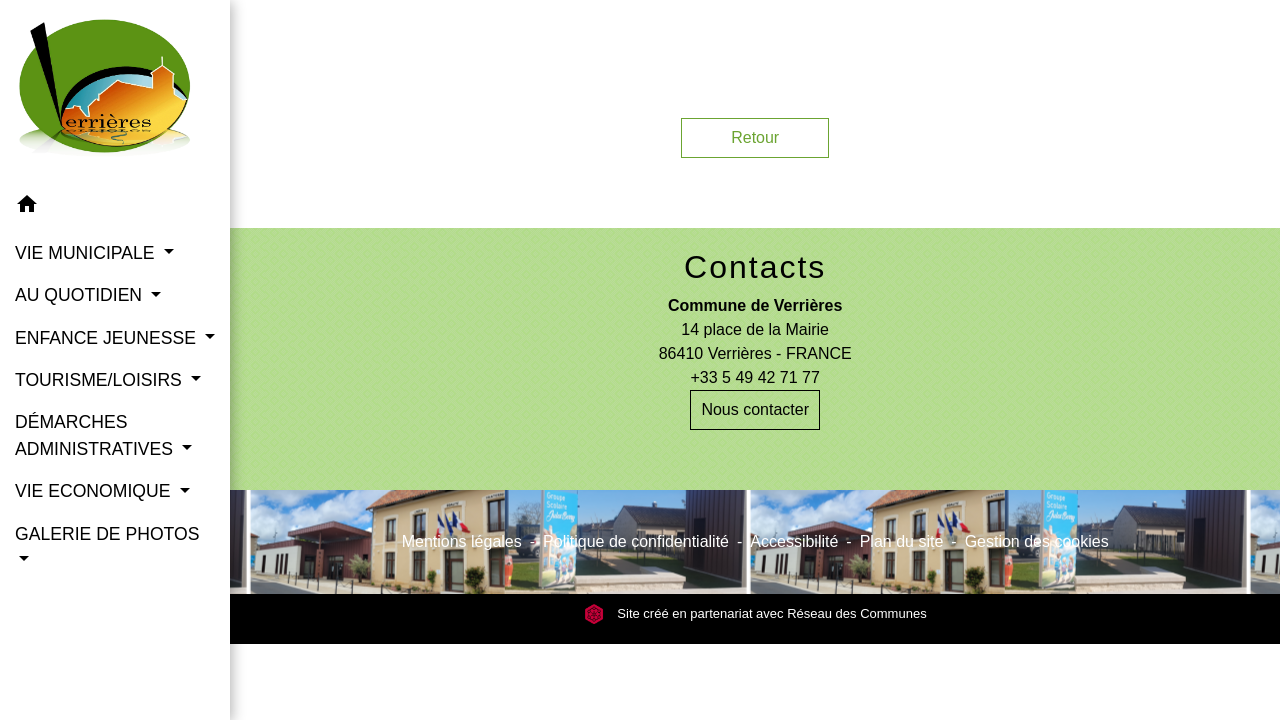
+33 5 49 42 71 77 (754, 377)
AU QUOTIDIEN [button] (81, 295)
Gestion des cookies (1037, 541)
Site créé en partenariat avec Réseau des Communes (755, 613)
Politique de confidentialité (636, 541)
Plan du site (902, 541)
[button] (115, 207)
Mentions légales (462, 541)
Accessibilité (794, 541)
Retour (755, 137)
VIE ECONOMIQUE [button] (95, 491)
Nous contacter (755, 409)
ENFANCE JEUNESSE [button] (108, 338)
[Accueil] (115, 92)
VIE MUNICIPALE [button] (87, 253)
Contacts (755, 267)
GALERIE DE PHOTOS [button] (107, 534)
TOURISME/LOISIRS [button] (101, 380)
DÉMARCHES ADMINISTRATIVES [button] (96, 435)
